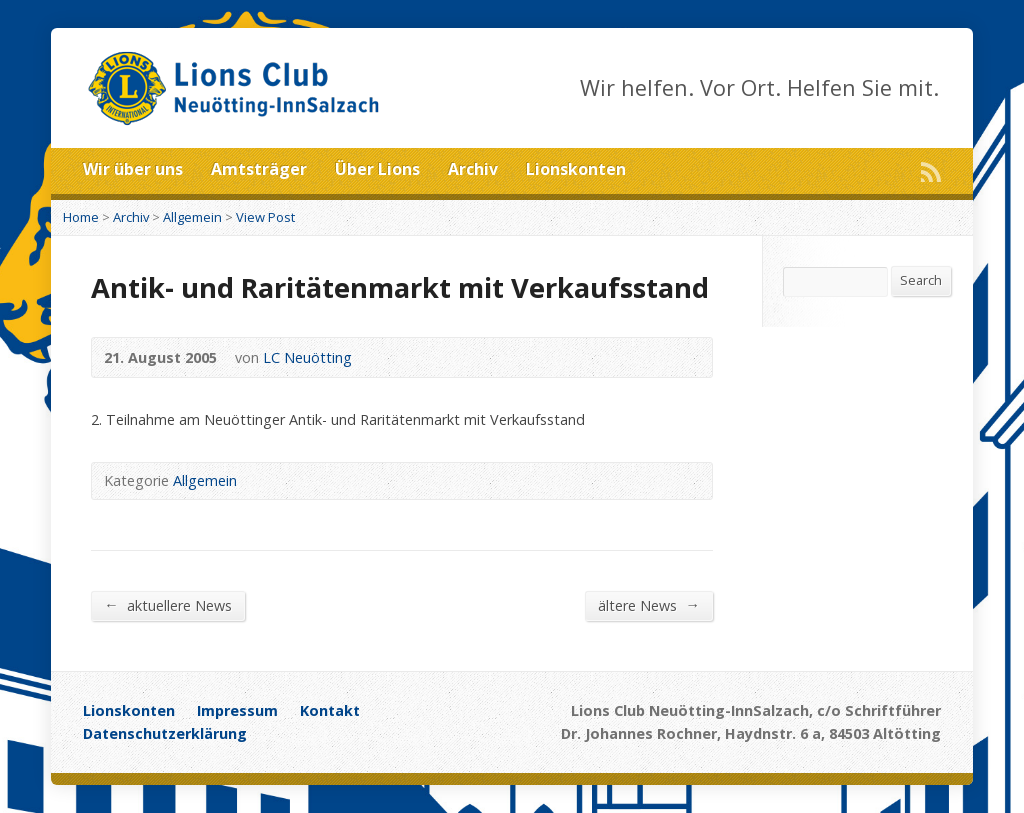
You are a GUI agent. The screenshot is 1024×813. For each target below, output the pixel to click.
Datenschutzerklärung (165, 733)
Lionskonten (576, 169)
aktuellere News (167, 605)
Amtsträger (259, 169)
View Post (265, 217)
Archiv (473, 169)
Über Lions (377, 169)
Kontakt (330, 710)
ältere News (648, 605)
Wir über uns (133, 169)
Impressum (237, 710)
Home (81, 217)
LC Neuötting (307, 357)
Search (921, 280)
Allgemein (192, 217)
